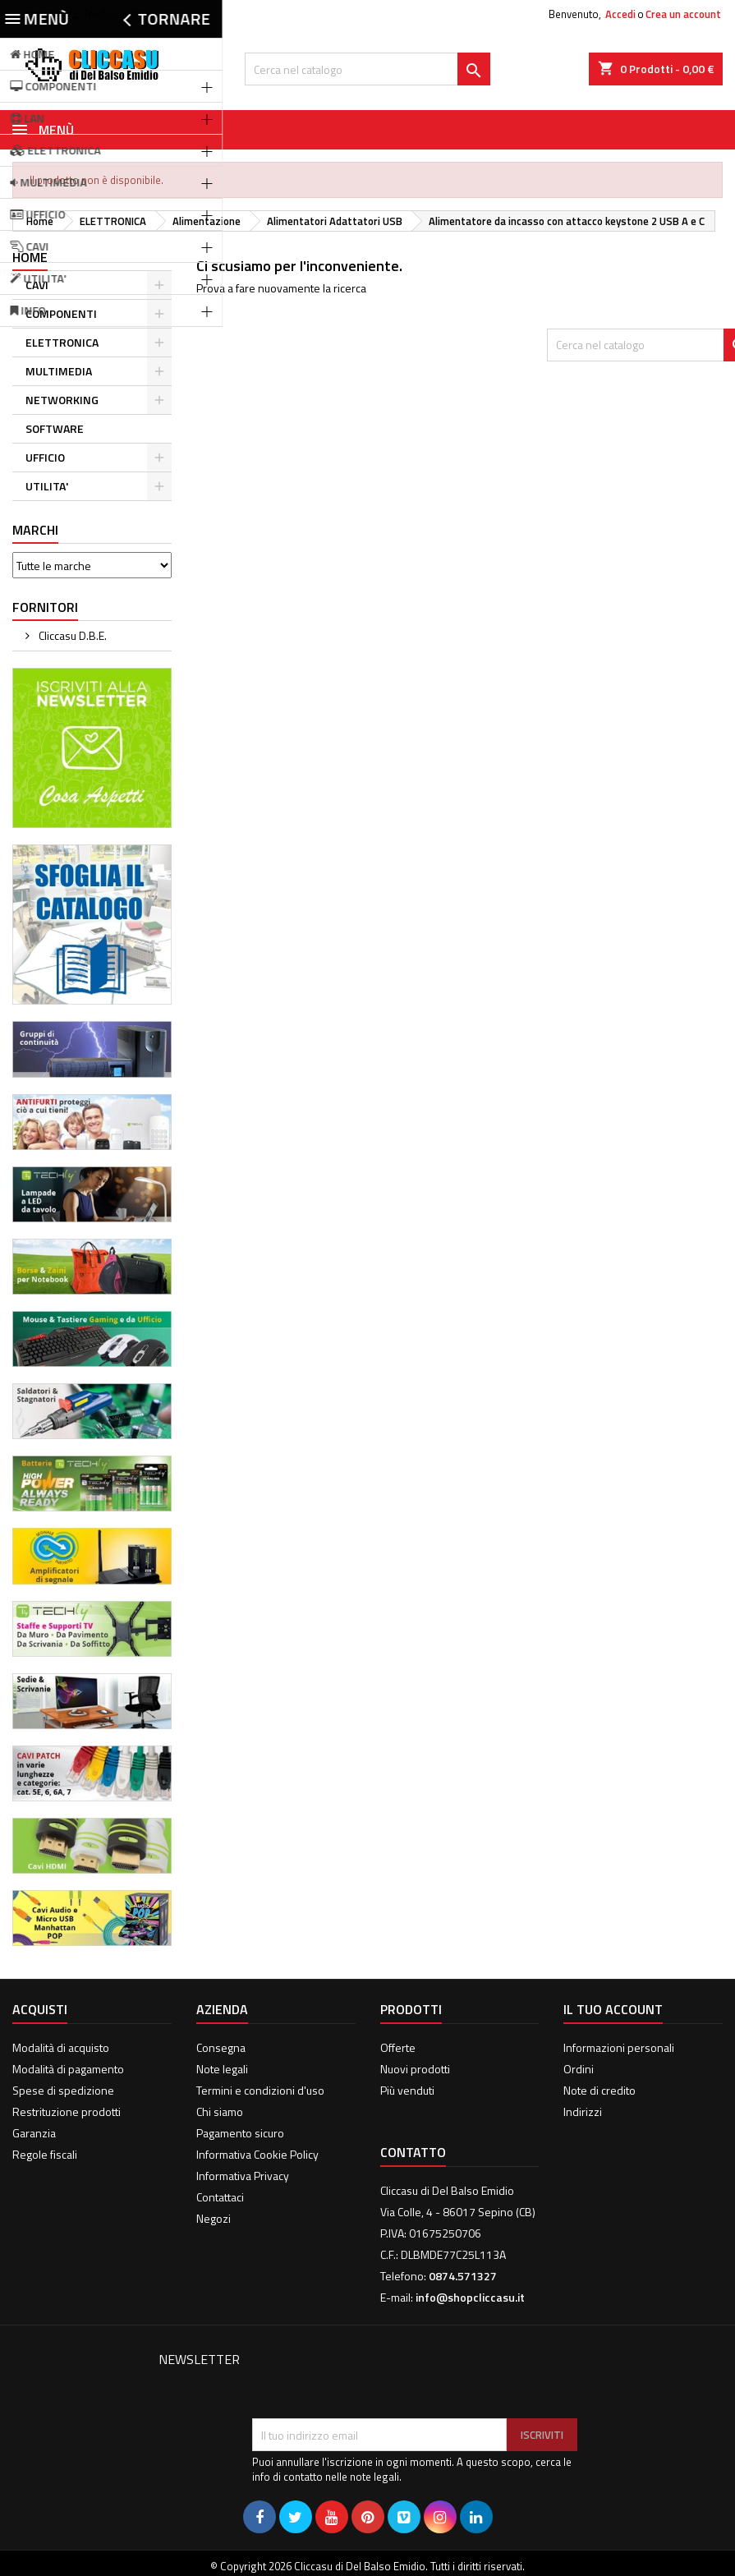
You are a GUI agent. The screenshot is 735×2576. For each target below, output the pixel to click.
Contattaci (220, 2197)
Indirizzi (582, 2111)
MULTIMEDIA (58, 371)
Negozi (213, 2218)
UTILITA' (46, 485)
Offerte (398, 2047)
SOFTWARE (54, 428)
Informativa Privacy (242, 2175)
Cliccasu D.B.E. (71, 635)
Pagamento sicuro (240, 2132)
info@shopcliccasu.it (470, 2297)
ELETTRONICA (62, 342)
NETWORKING (62, 399)
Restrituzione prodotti (66, 2111)
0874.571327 (159, 14)
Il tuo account (613, 2009)
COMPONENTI (61, 313)
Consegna (221, 2047)
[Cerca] (367, 69)
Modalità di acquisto (60, 2047)
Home (30, 257)
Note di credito (599, 2090)
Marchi (35, 530)
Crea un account (683, 14)
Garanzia (34, 2132)
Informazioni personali (618, 2047)
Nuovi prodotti (415, 2068)
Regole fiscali (44, 2154)
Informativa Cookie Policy (257, 2154)
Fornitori (45, 607)
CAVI (36, 284)
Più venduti (407, 2090)
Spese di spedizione (63, 2090)
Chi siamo (219, 2111)
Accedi (620, 14)
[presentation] (377, 2378)
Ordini (578, 2068)
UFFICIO (45, 457)
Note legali (222, 2068)
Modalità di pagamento (68, 2068)
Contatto (32, 14)
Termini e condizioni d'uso (260, 2090)
